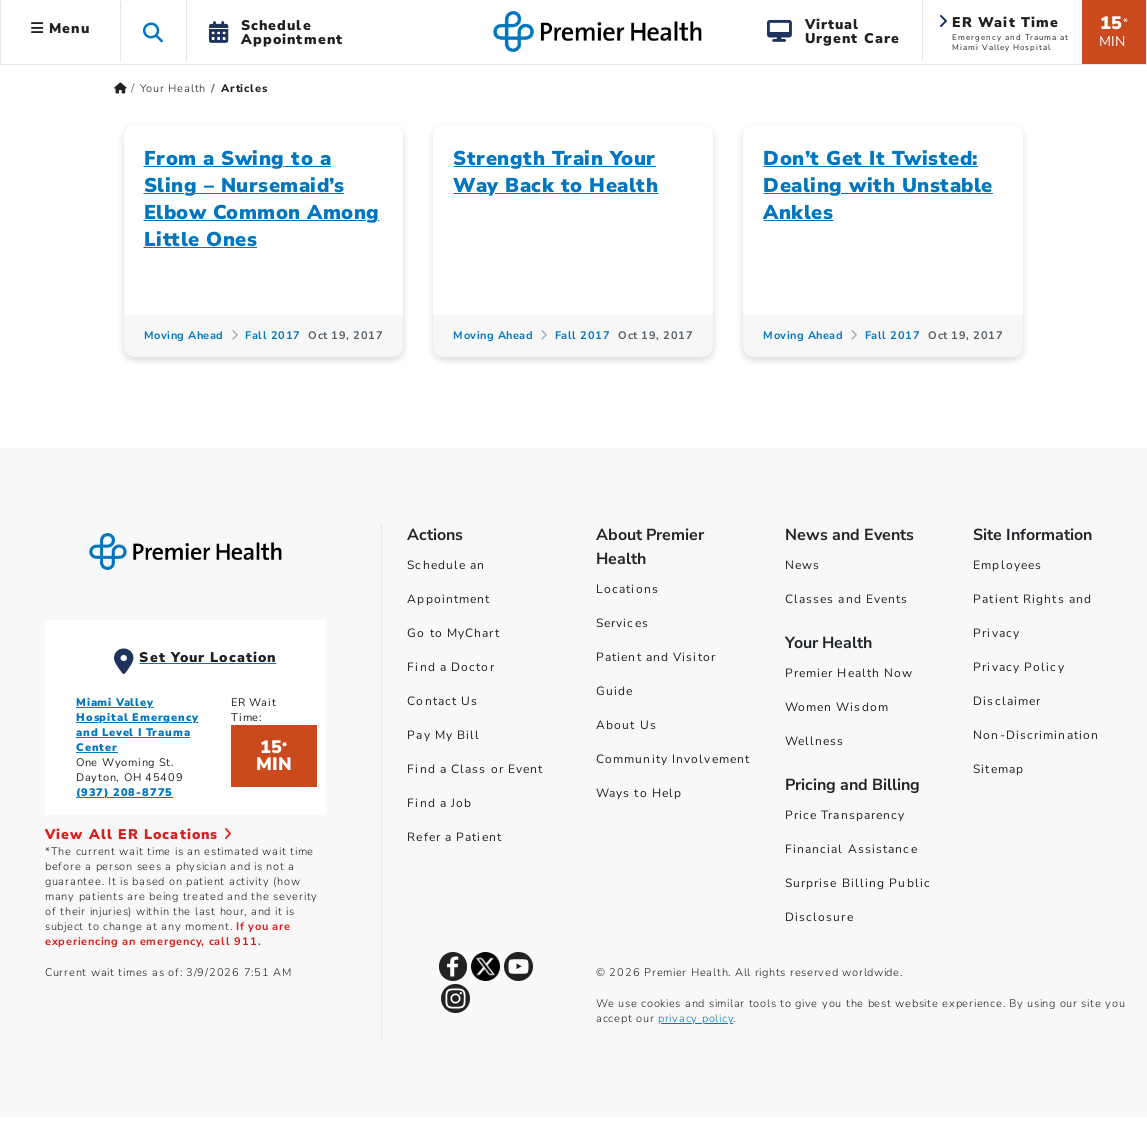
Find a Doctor (450, 667)
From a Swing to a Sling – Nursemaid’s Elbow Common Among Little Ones (262, 199)
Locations (627, 589)
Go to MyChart (453, 633)
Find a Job (439, 803)
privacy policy (695, 1018)
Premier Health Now (849, 673)
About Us (626, 725)
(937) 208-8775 (124, 792)
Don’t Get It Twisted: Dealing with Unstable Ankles (878, 185)
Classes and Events (847, 599)
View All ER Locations (139, 834)
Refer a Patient (454, 837)
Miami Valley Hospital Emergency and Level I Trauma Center (137, 725)
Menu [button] (60, 28)
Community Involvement (673, 759)
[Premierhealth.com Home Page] (120, 88)
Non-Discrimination (1036, 735)
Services (622, 623)
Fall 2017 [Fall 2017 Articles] (273, 335)
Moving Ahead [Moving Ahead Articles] (184, 335)
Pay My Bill (443, 735)
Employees (1007, 565)
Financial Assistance (851, 849)
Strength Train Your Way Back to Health (555, 172)
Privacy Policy (1018, 667)
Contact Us (442, 701)
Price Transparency (845, 815)
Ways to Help (639, 793)
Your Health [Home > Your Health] (173, 88)
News (802, 565)
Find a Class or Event (475, 769)
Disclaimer (1007, 701)
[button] (153, 31)
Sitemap (998, 769)
